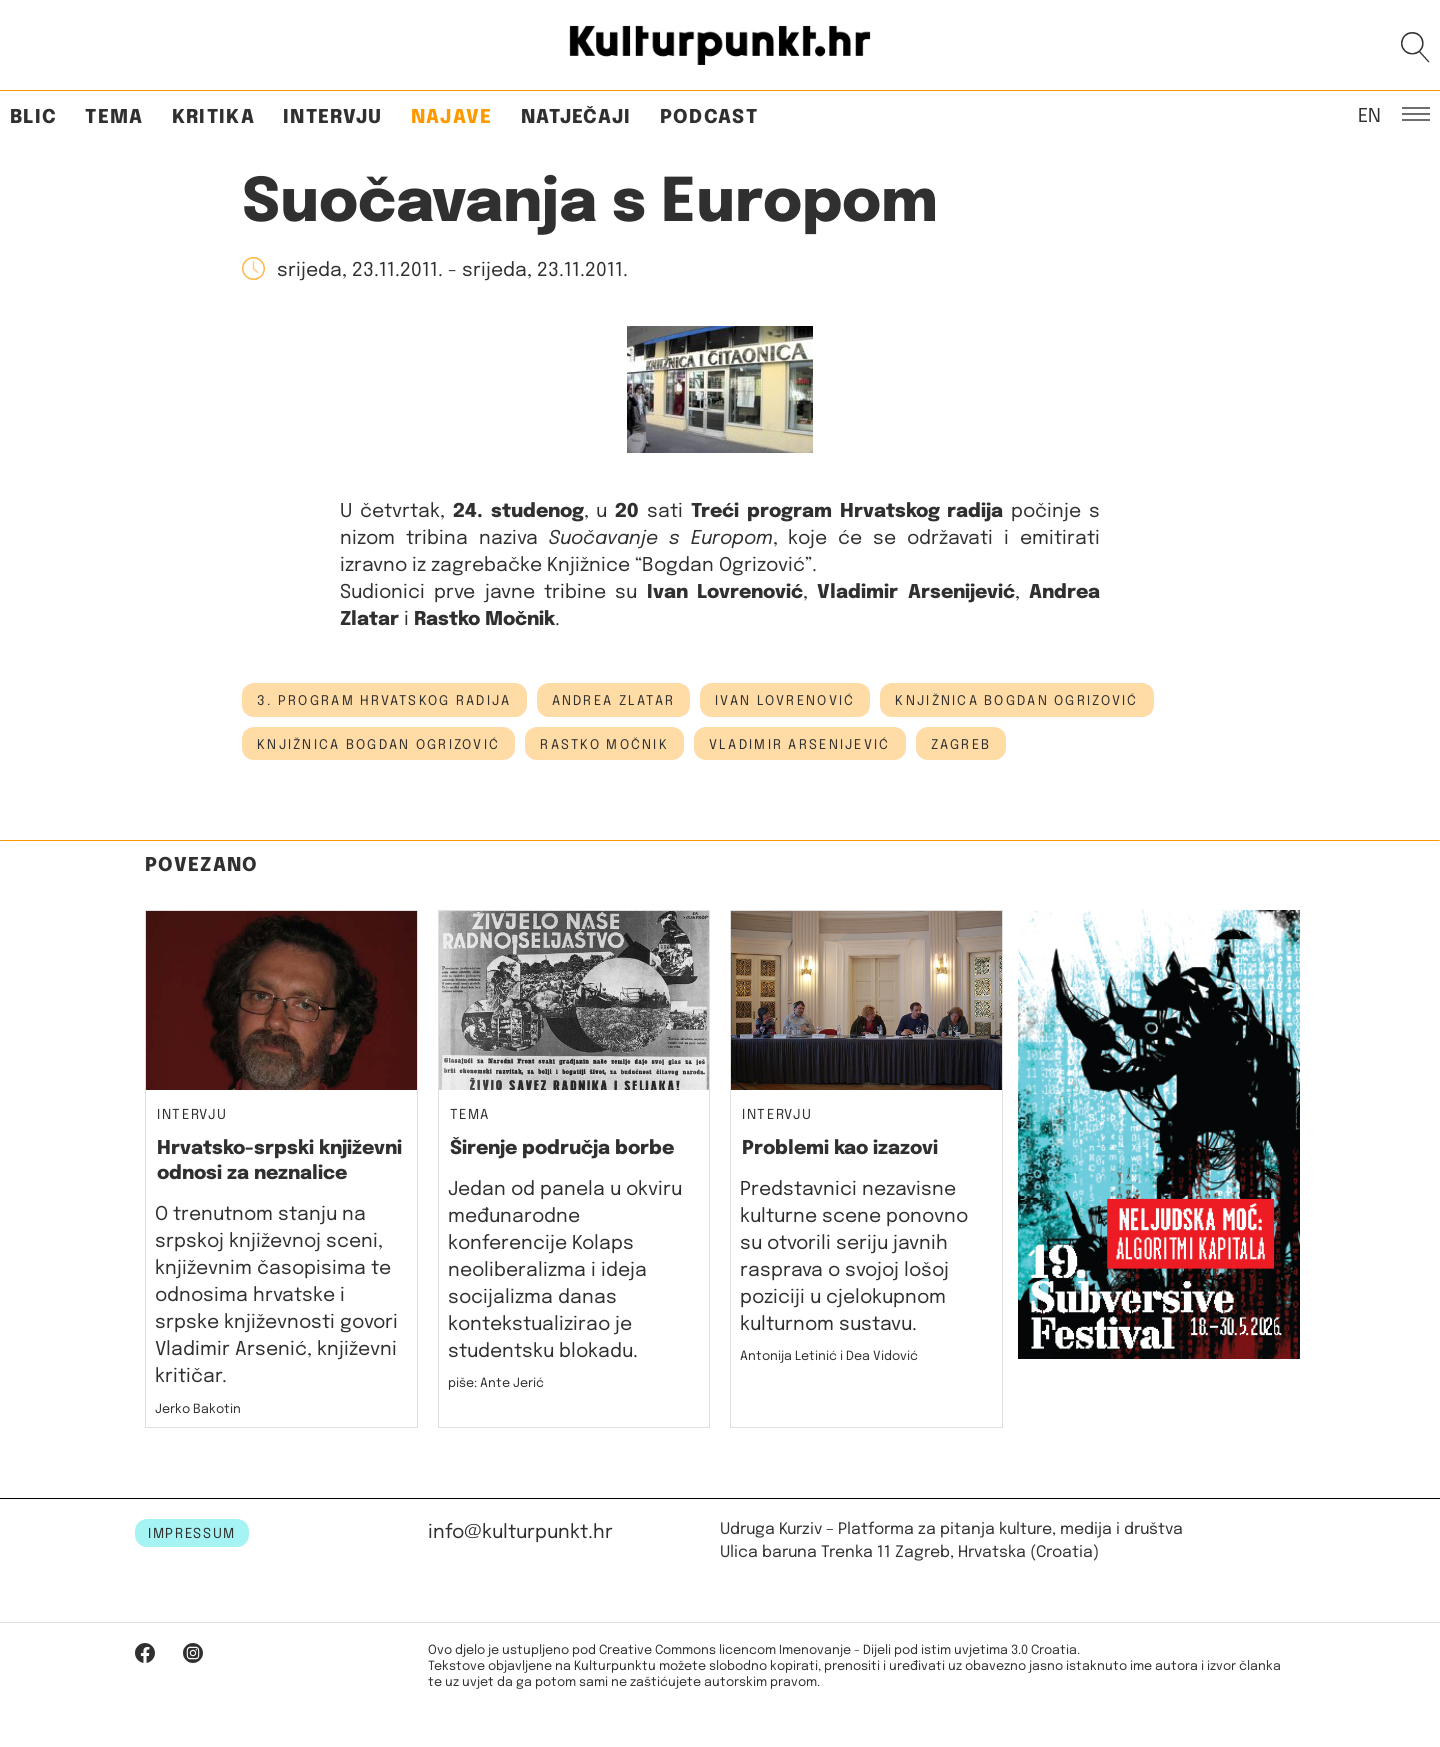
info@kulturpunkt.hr (520, 1532)
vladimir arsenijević (800, 745)
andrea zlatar (614, 701)
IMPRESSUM (192, 1534)
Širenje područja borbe (562, 1148)
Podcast (709, 117)
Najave (452, 117)
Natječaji (576, 117)
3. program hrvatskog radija (384, 701)
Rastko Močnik (604, 745)
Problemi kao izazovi (840, 1148)
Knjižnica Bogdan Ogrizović (1016, 701)
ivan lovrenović (785, 701)
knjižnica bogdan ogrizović (378, 745)
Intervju (333, 117)
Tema (114, 117)
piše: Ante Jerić (496, 1383)
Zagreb (961, 745)
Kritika (213, 117)
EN (1369, 115)
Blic (33, 117)
